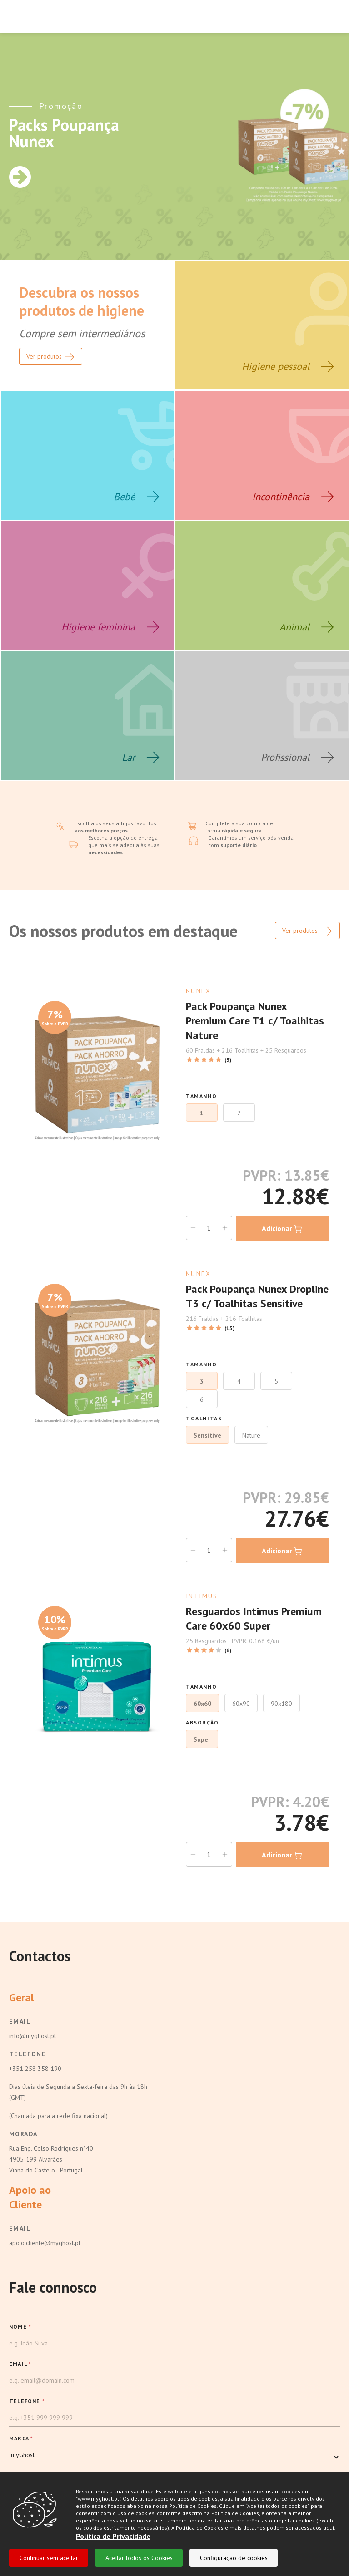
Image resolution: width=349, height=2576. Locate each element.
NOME (20, 2326)
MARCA (21, 2438)
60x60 (202, 1703)
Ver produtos (307, 931)
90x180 (281, 1703)
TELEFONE (27, 2401)
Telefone (27, 2054)
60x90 (241, 1703)
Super (202, 1739)
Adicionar (282, 1229)
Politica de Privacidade (113, 2536)
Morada (23, 2134)
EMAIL (20, 2363)
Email (19, 2021)
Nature (251, 1435)
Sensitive (207, 1435)
